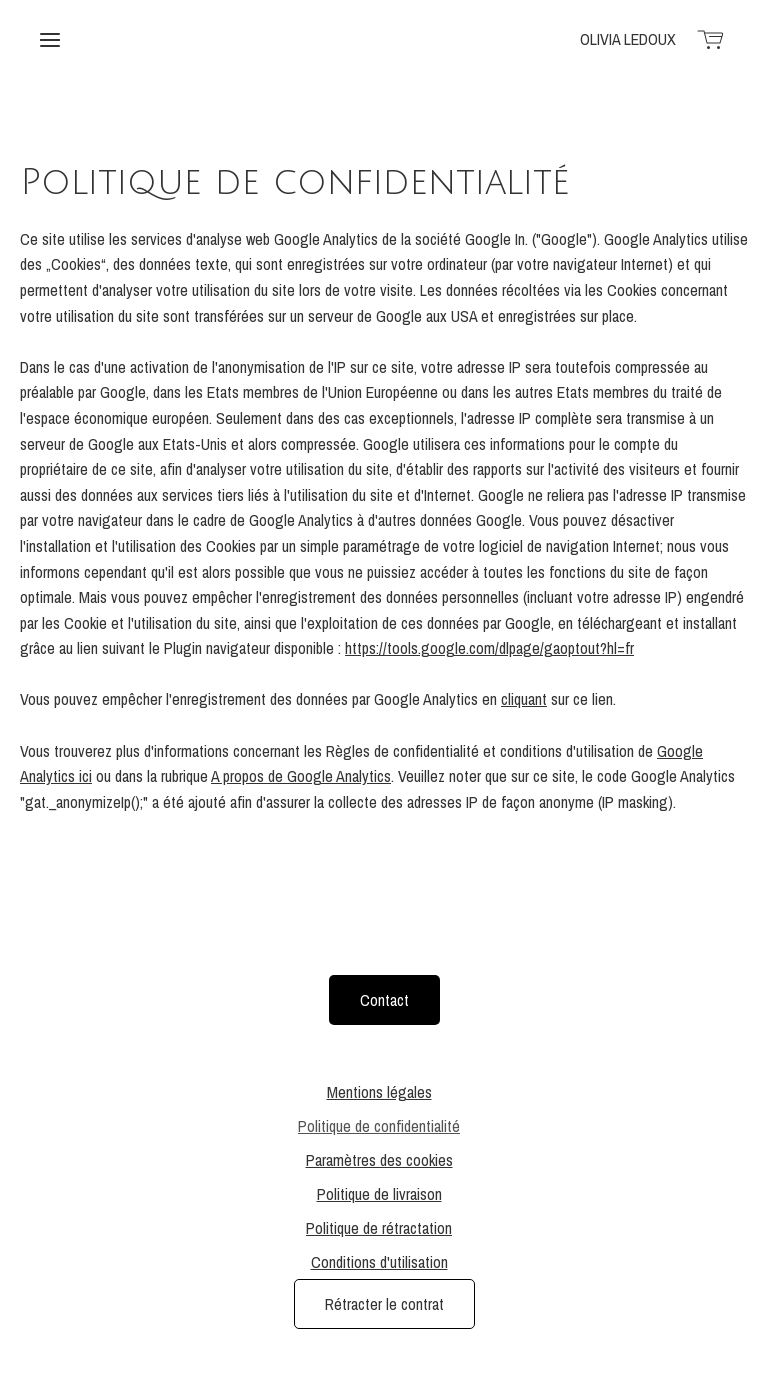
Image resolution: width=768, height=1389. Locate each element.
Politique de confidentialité (379, 1126)
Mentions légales (379, 1092)
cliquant (524, 699)
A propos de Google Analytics (301, 776)
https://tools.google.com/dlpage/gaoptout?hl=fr (489, 648)
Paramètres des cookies (379, 1160)
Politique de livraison (379, 1194)
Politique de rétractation (379, 1228)
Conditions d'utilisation (379, 1262)
